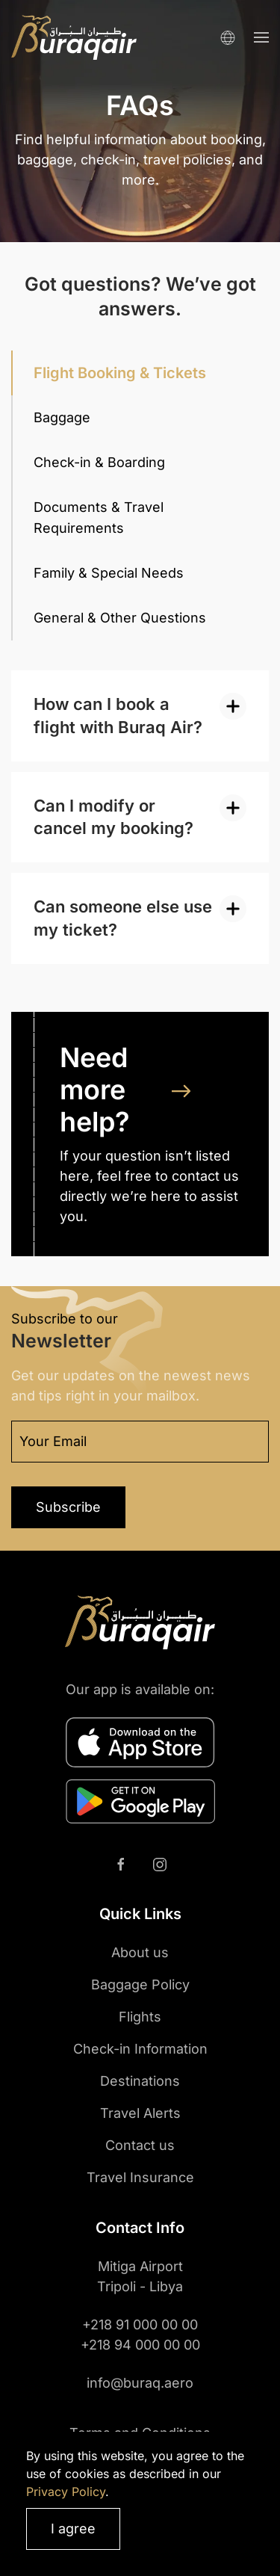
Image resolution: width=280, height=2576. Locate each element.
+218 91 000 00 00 (140, 2324)
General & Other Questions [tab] (120, 618)
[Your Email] (140, 1441)
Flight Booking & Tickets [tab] (120, 373)
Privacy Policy (65, 2491)
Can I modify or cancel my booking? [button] (113, 817)
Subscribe (68, 1507)
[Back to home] (74, 37)
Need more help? (95, 1089)
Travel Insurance (140, 2177)
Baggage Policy (140, 1984)
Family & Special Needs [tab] (109, 573)
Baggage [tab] (62, 417)
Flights (140, 2016)
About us (140, 1952)
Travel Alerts (140, 2113)
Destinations (140, 2081)
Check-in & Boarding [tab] (99, 462)
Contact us (140, 2145)
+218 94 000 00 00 (140, 2345)
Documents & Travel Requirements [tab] (99, 517)
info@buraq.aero (140, 2383)
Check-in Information (140, 2049)
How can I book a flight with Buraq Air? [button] (118, 715)
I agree (73, 2528)
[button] (261, 37)
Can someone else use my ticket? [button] (123, 918)
